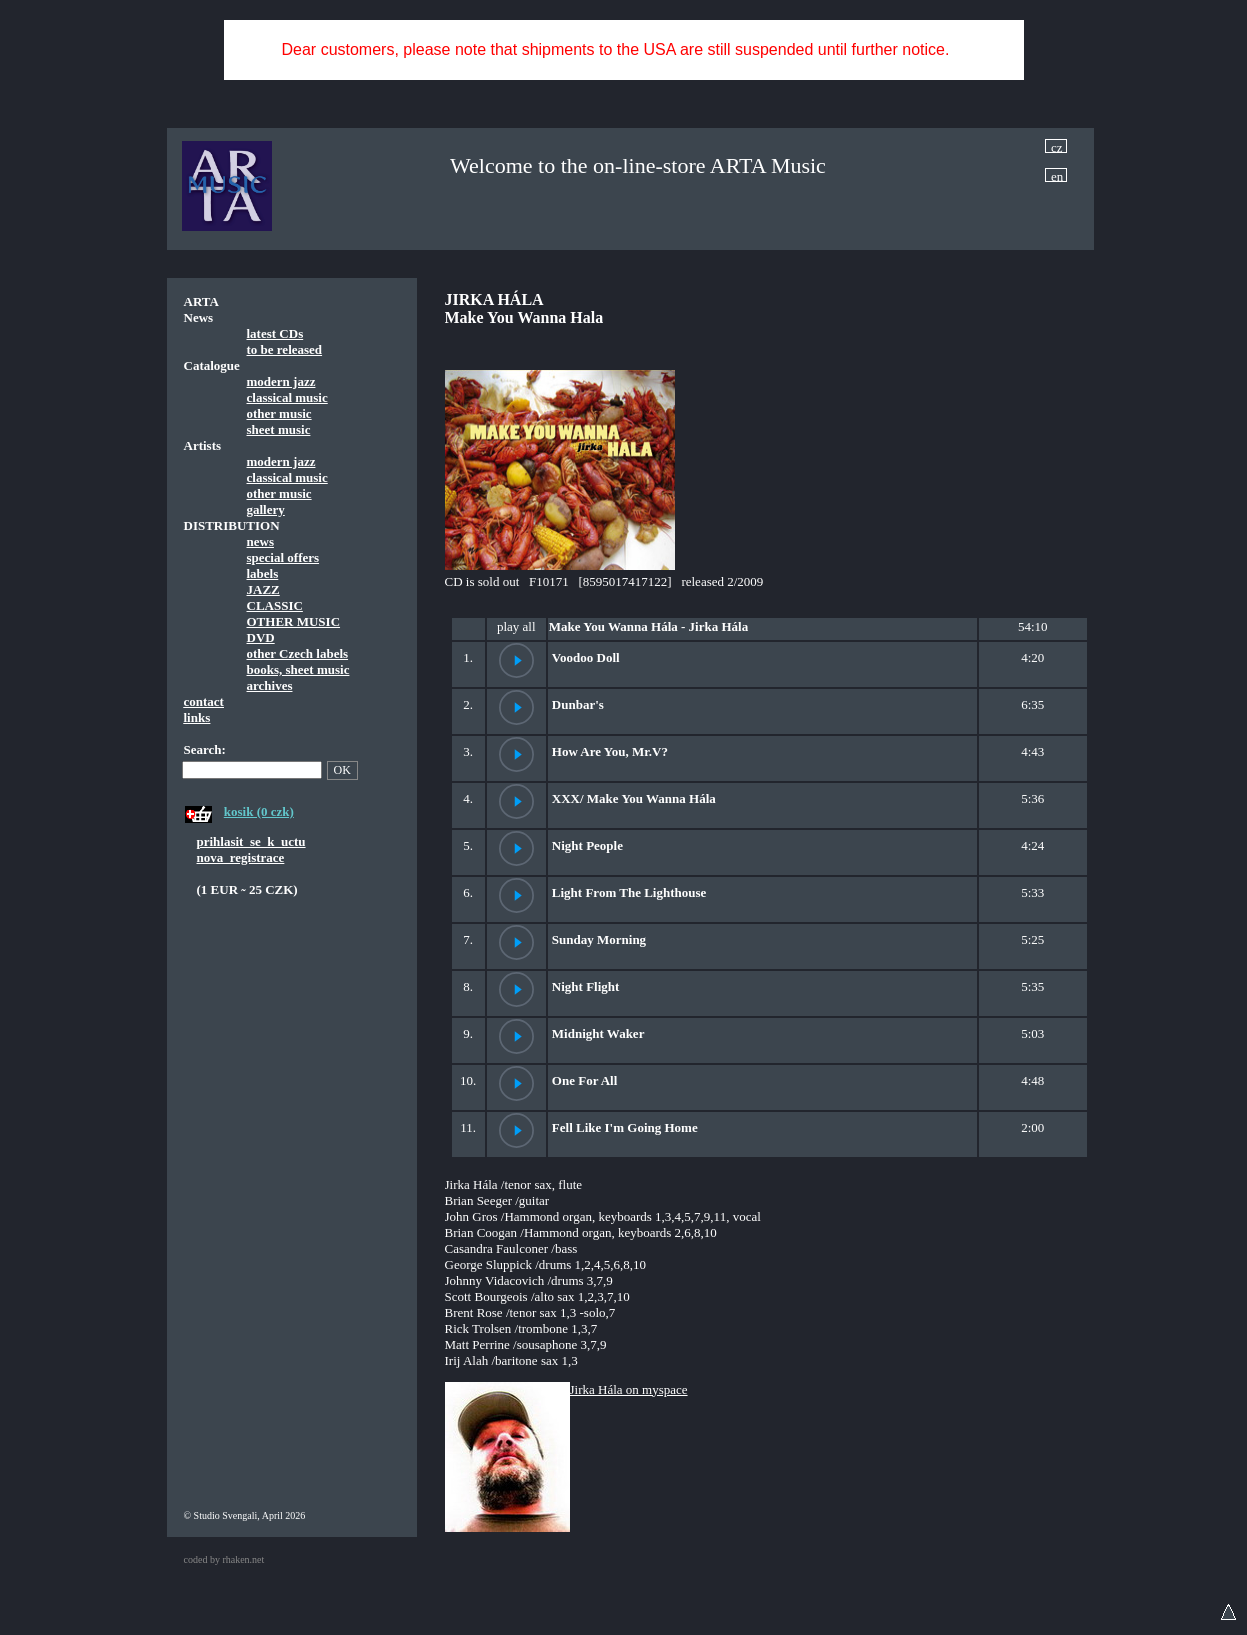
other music (279, 413)
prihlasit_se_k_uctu (251, 841)
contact (204, 701)
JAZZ (263, 589)
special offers (283, 557)
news (260, 541)
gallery (266, 509)
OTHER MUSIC (294, 621)
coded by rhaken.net (224, 1559)
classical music (287, 397)
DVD (261, 637)
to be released (285, 349)
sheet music (279, 429)
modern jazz (281, 381)
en (1057, 175)
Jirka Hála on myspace (629, 1389)
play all (516, 626)
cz (1057, 146)
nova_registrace (241, 857)
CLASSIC (275, 605)
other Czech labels (298, 653)
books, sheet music (298, 669)
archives (270, 685)
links (197, 717)
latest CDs (275, 333)
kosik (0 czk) (259, 811)
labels (263, 573)
